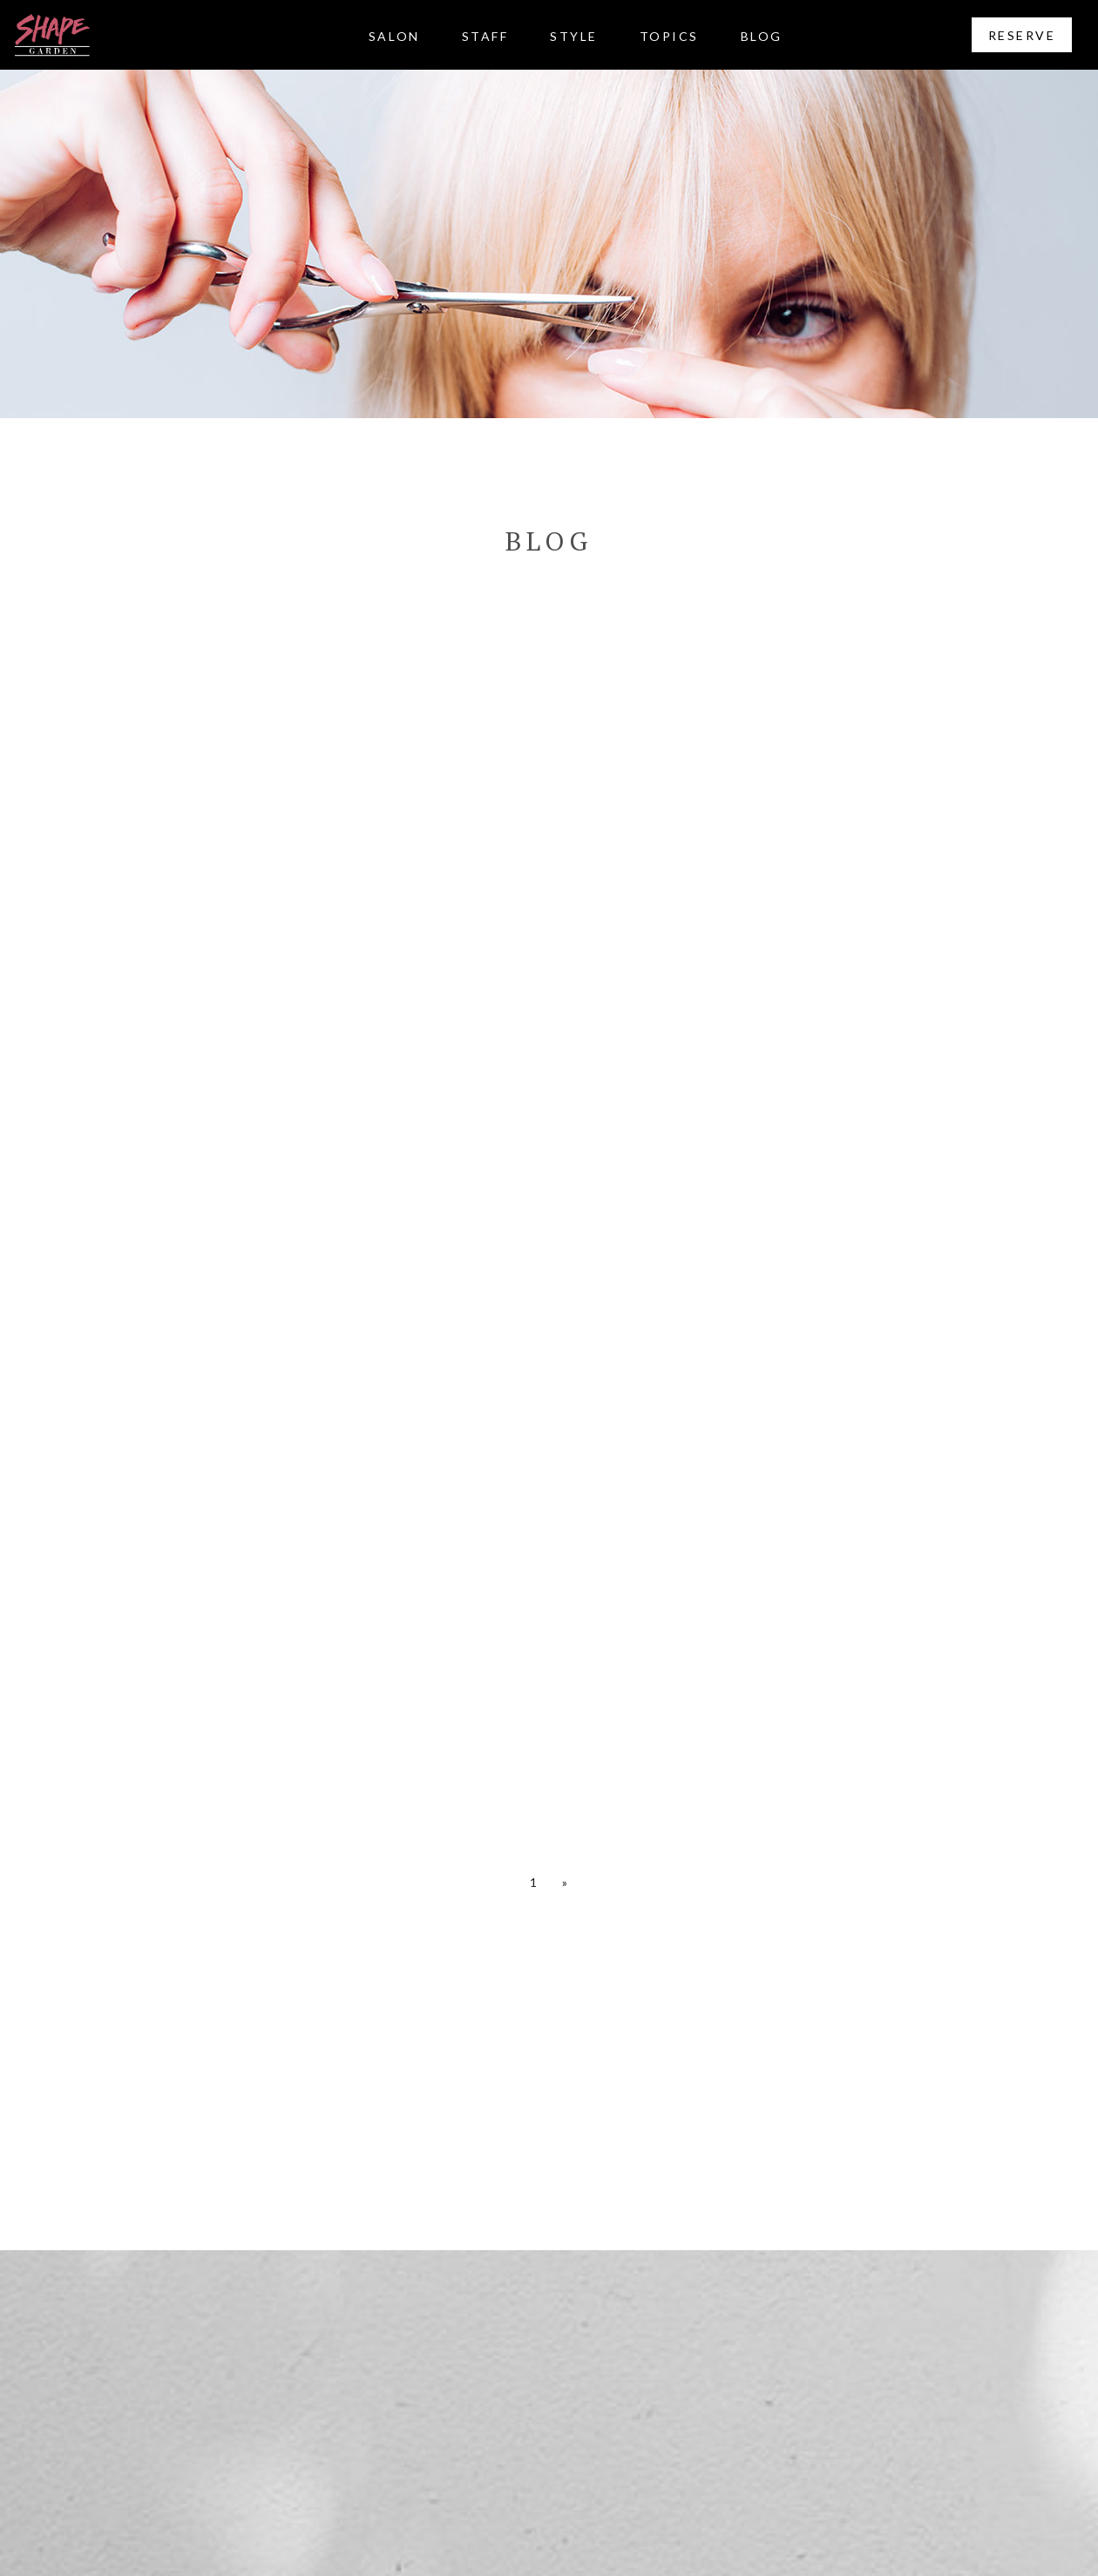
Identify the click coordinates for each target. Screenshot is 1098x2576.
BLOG (762, 36)
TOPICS (669, 36)
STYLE (574, 36)
